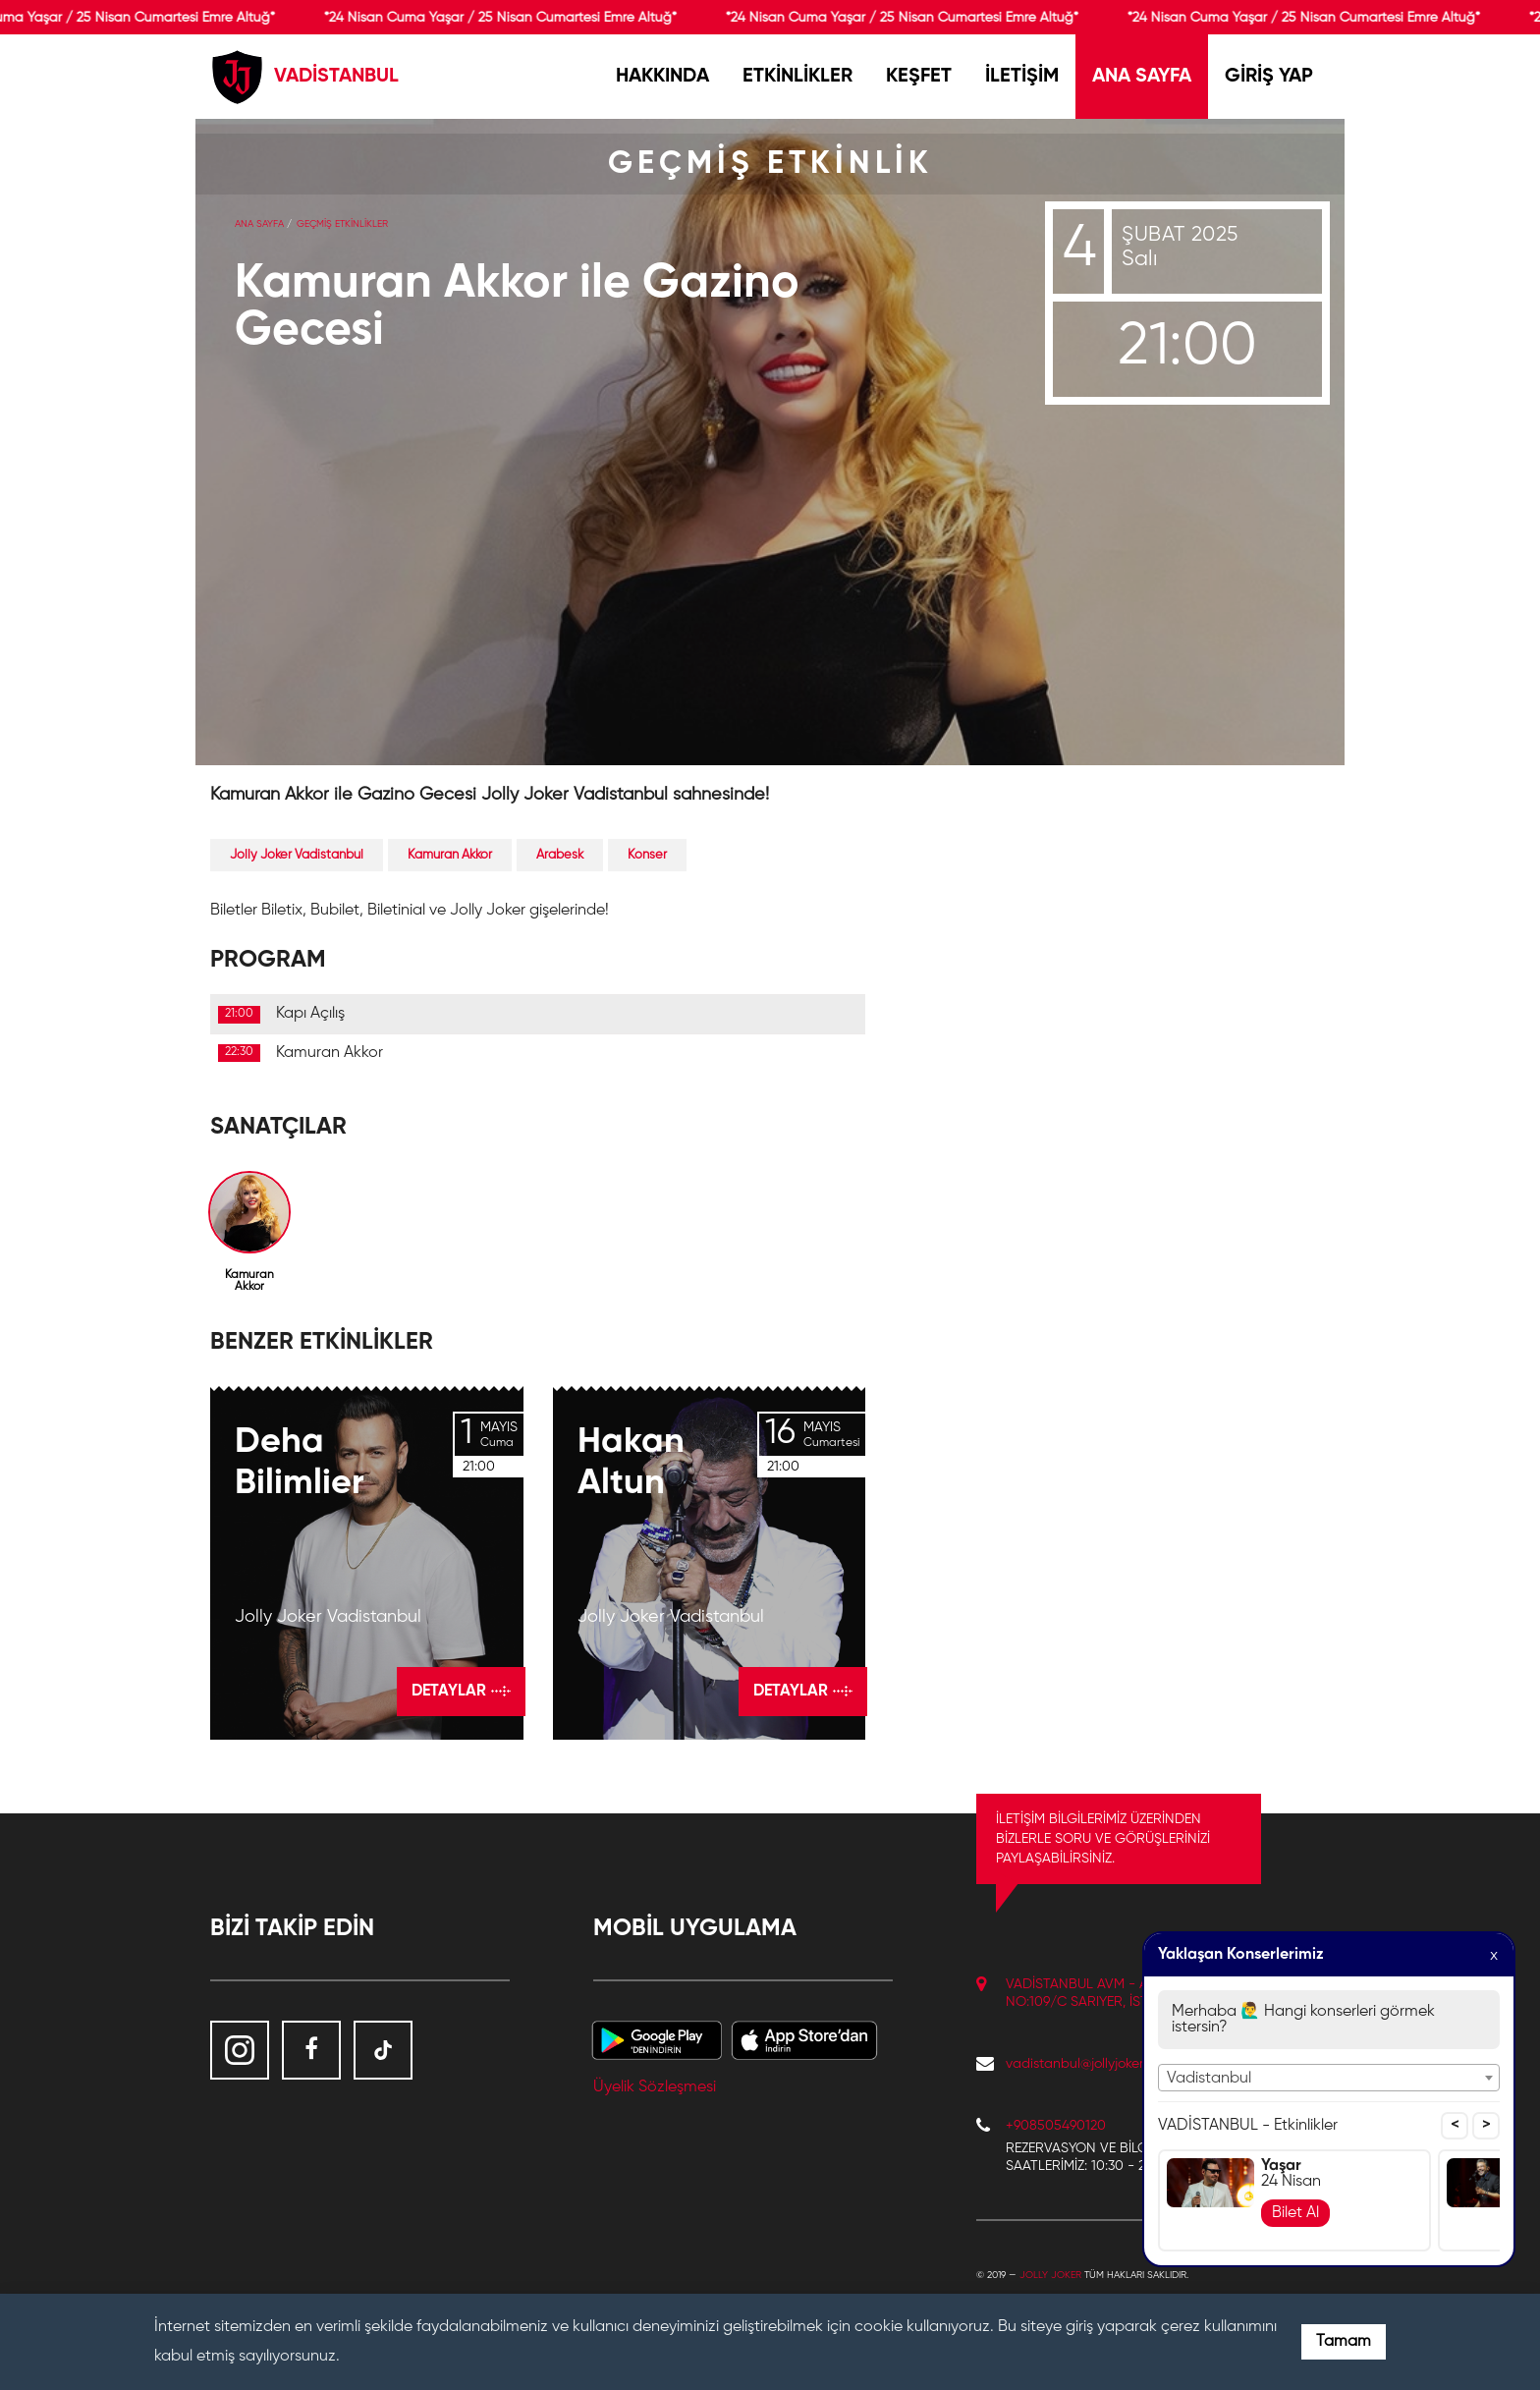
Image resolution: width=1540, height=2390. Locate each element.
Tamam (1343, 2342)
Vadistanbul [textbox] (1209, 2078)
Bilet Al (1295, 2213)
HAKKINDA (662, 76)
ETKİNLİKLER (797, 76)
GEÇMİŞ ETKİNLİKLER (342, 224)
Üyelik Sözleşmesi (654, 2087)
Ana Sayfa (259, 224)
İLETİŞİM (1022, 76)
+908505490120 (1056, 2126)
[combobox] (1329, 2077)
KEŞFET (919, 76)
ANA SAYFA (1141, 76)
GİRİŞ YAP (1269, 76)
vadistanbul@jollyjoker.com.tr (1094, 2064)
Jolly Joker (1050, 2275)
